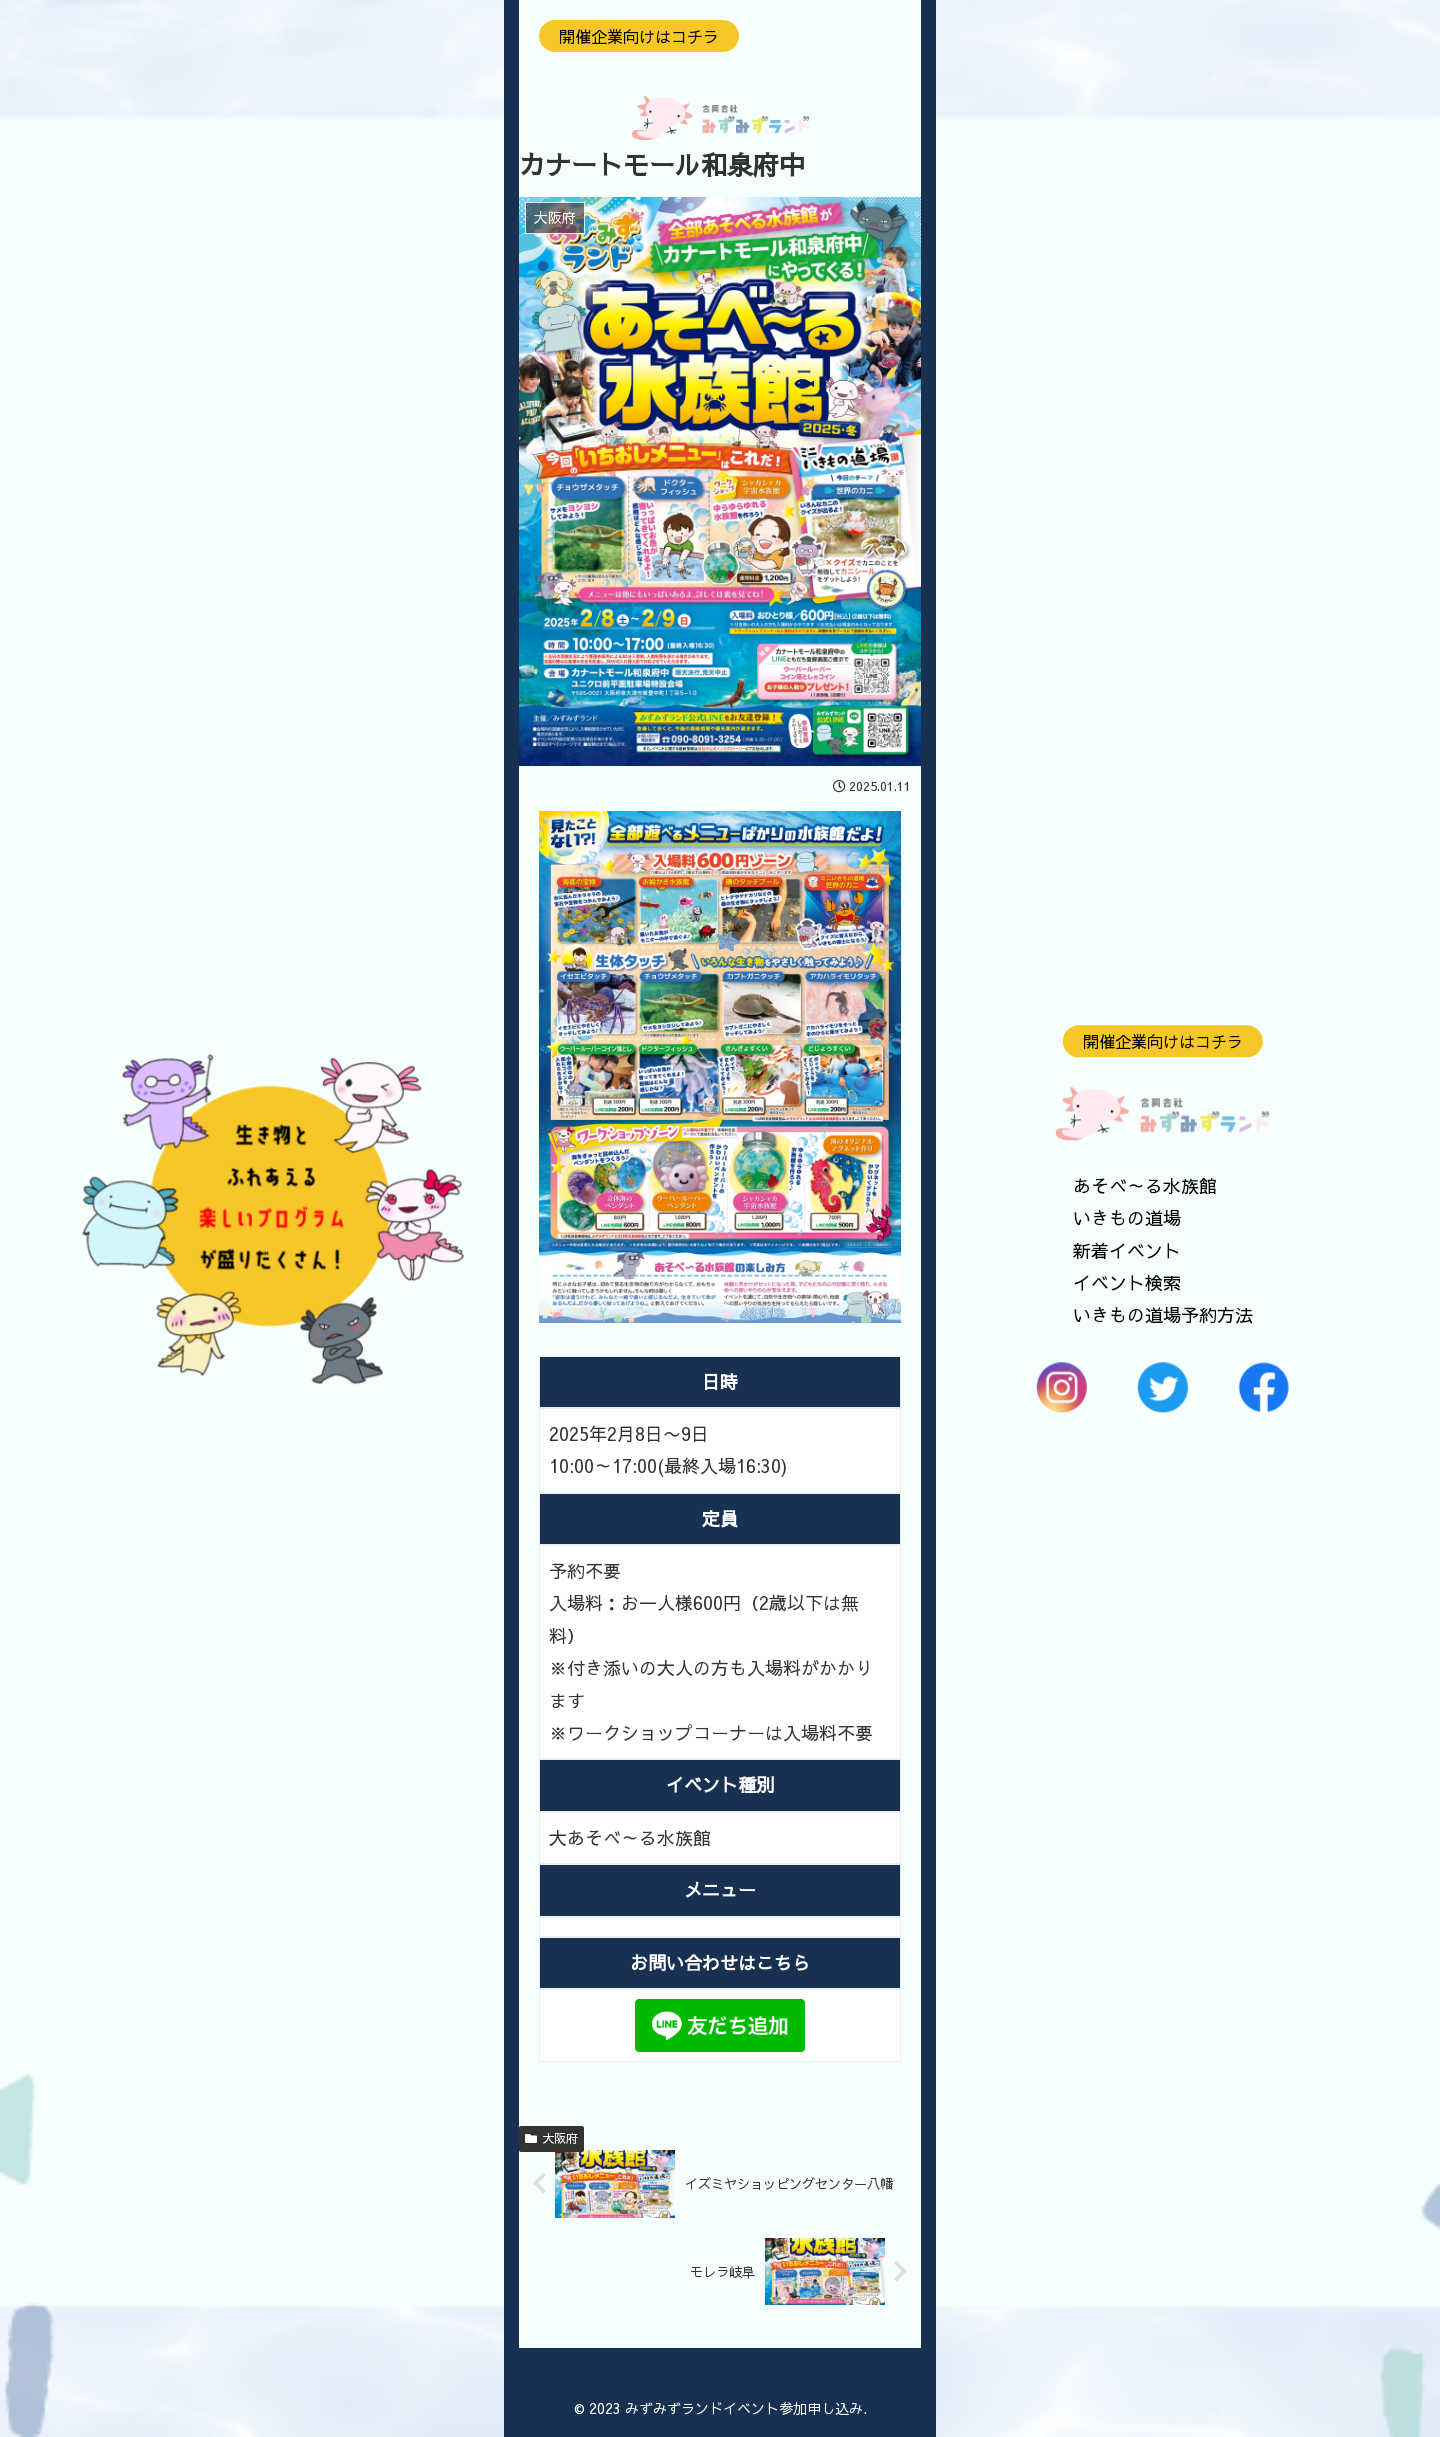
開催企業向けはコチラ (1163, 1041)
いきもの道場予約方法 (1163, 1315)
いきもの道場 (1127, 1218)
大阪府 (551, 2138)
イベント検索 (1127, 1282)
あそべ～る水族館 (1145, 1185)
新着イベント (1127, 1250)
